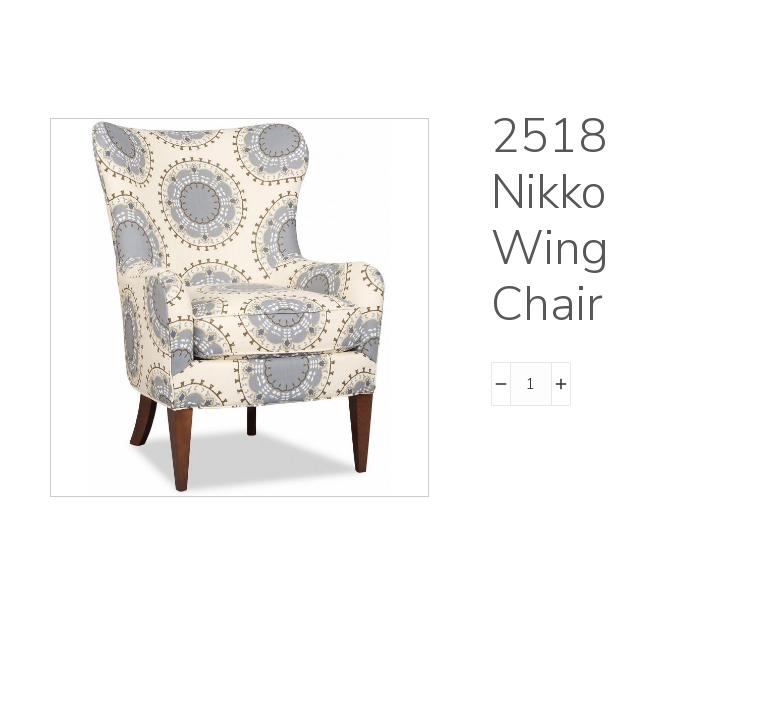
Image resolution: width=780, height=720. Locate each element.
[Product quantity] (531, 384)
